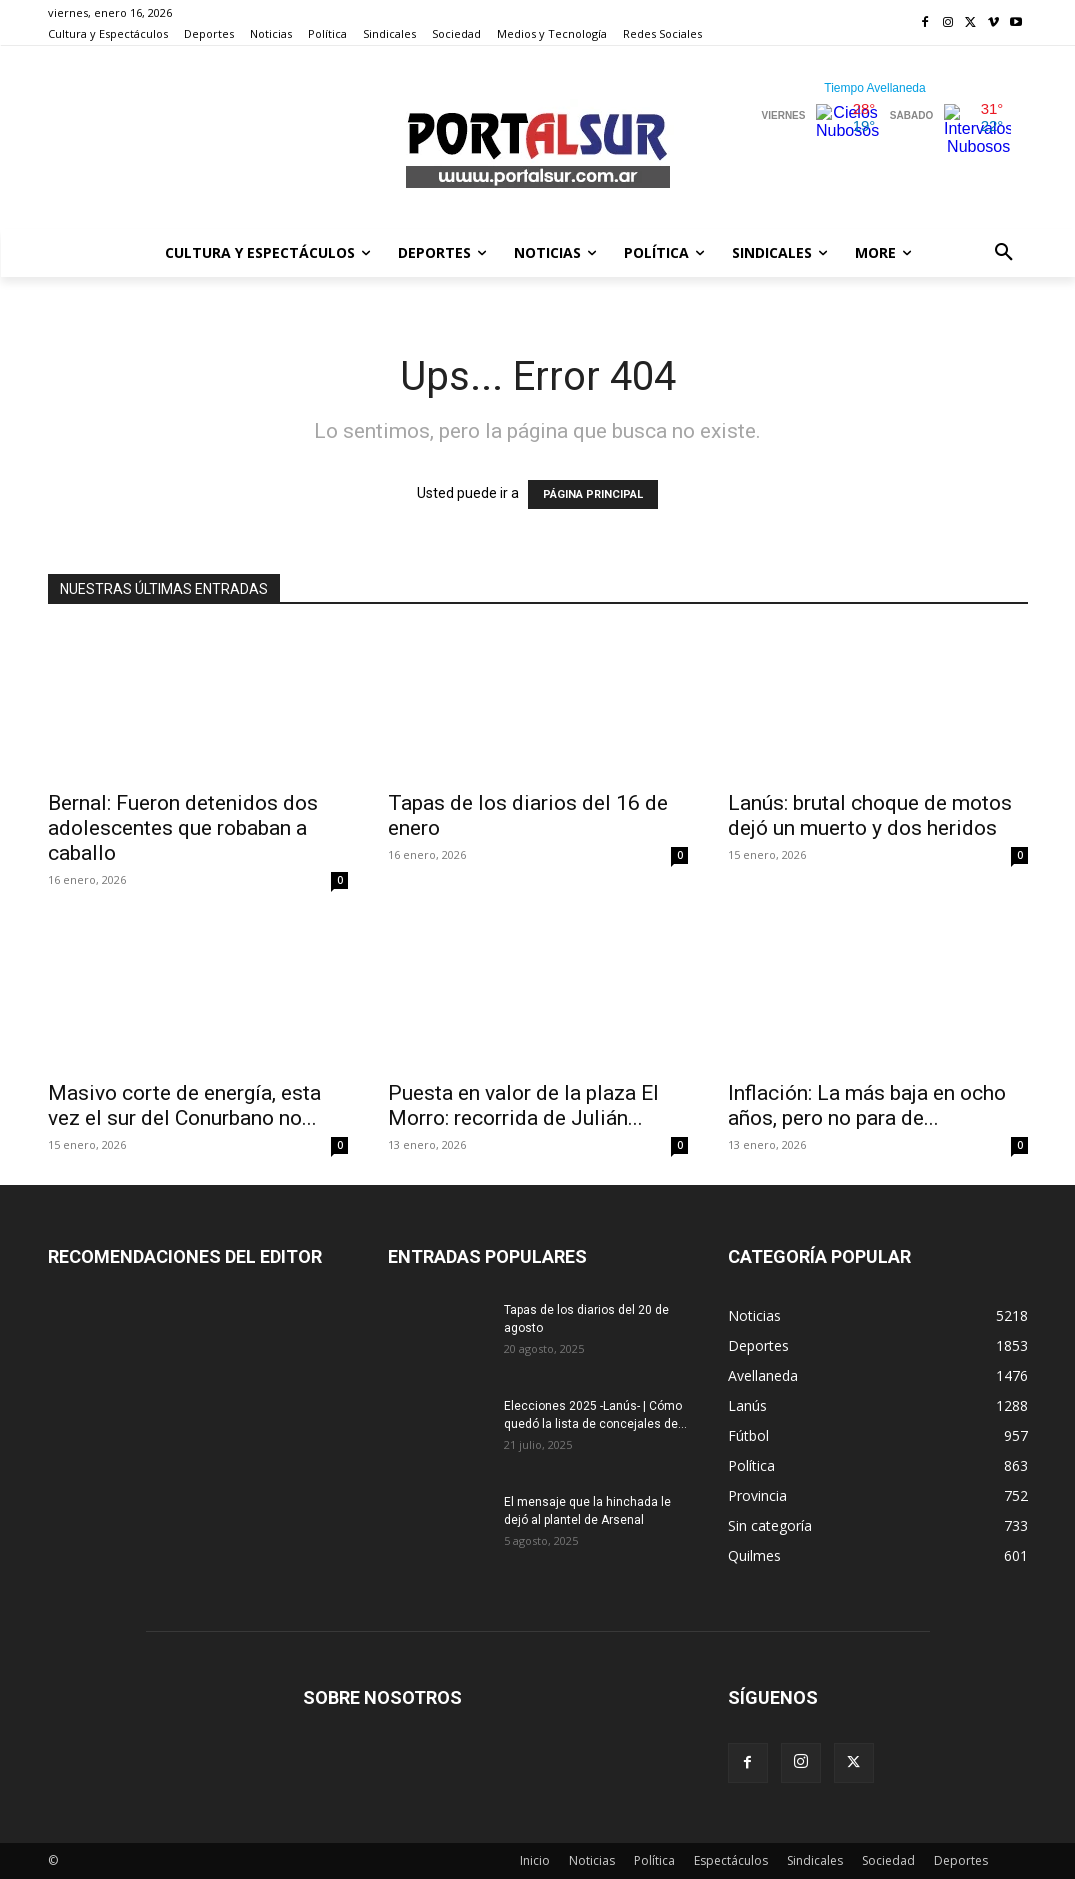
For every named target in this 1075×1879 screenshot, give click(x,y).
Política (654, 1860)
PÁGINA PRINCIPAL (593, 494)
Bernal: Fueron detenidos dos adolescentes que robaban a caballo (183, 828)
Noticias (592, 1860)
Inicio (535, 1860)
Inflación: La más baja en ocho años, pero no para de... (867, 1105)
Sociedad (888, 1860)
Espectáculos (731, 1860)
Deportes (961, 1860)
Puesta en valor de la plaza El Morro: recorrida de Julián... (523, 1105)
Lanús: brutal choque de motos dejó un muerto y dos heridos (870, 815)
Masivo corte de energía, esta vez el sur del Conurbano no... (184, 1105)
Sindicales (815, 1860)
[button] (1004, 253)
